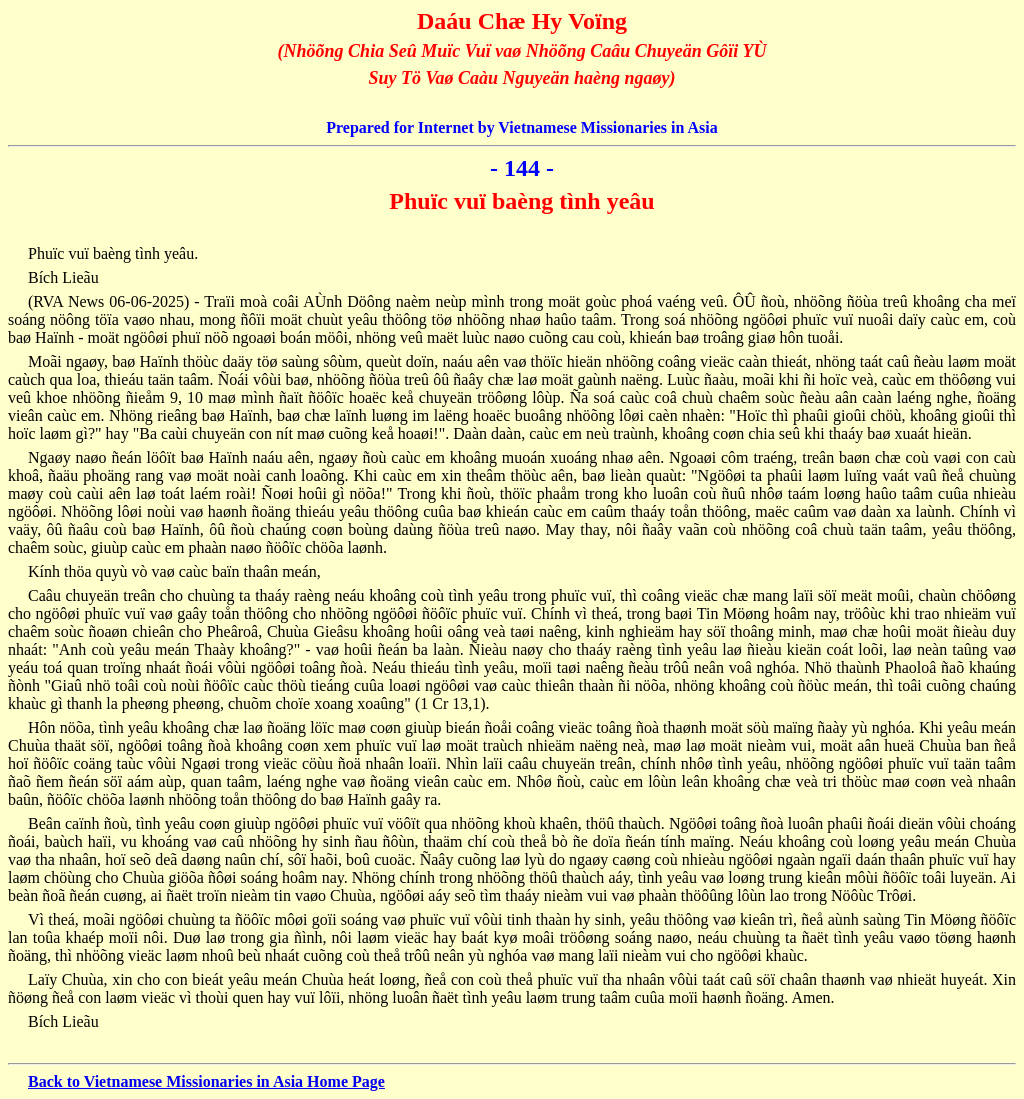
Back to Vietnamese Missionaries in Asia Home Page (206, 1081)
